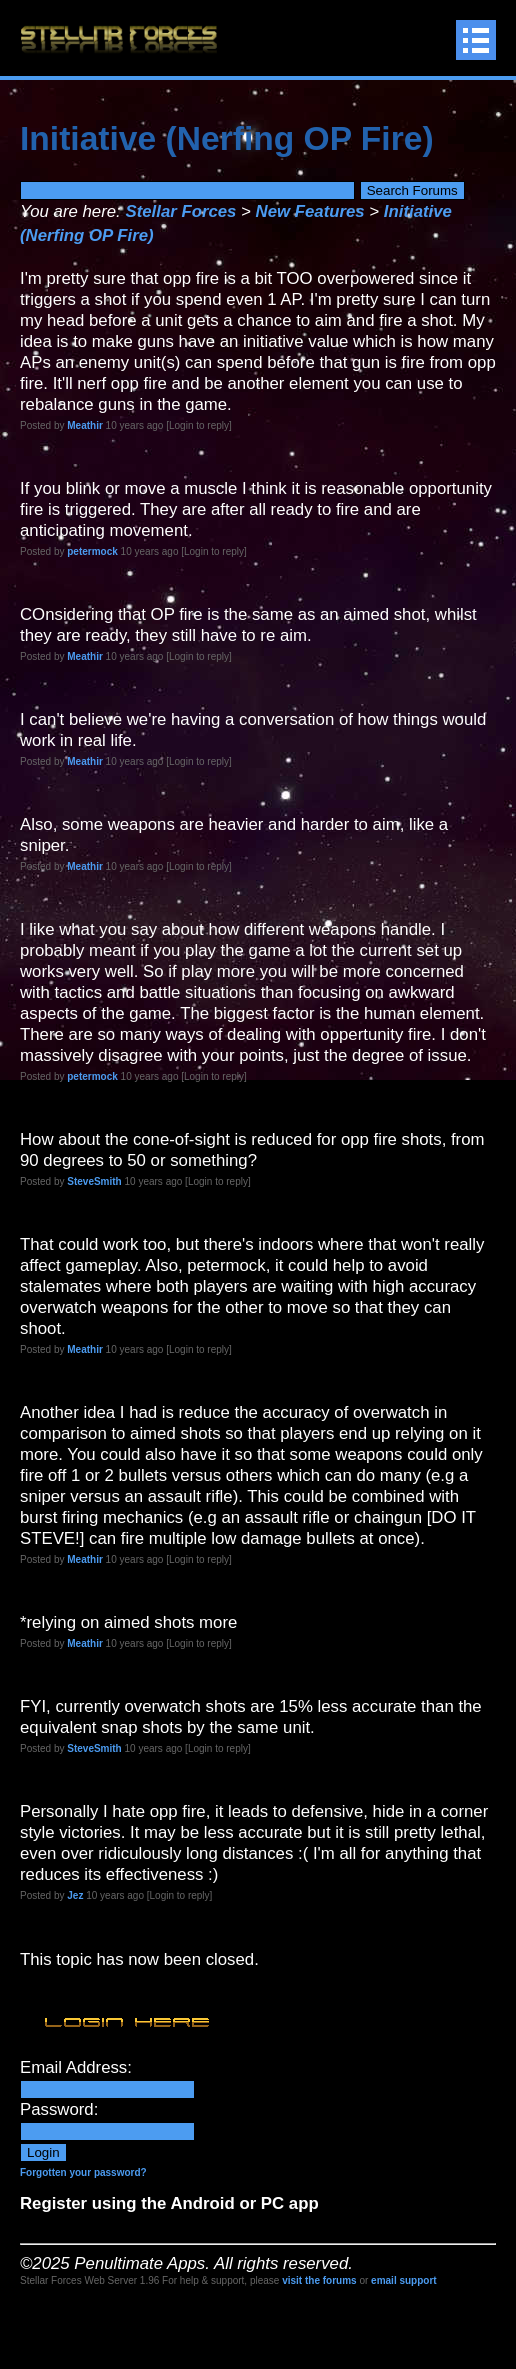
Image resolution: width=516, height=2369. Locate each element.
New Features (310, 211)
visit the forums (319, 2280)
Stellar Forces (180, 211)
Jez (75, 1895)
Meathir (85, 425)
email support (404, 2280)
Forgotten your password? (83, 2172)
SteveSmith (94, 1181)
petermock (92, 551)
